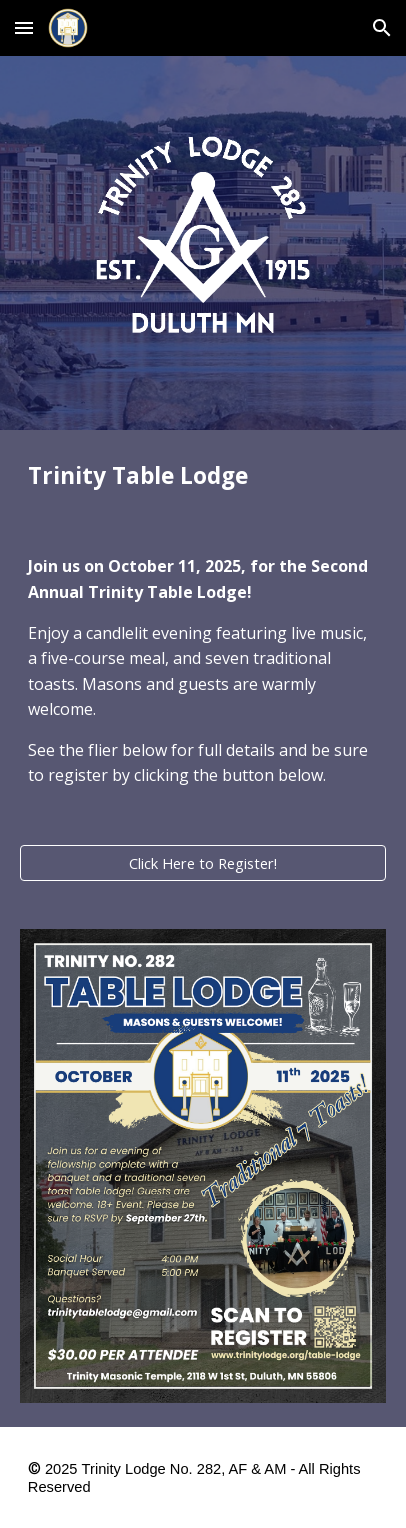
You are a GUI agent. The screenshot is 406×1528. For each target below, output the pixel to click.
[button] (24, 27)
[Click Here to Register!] (203, 862)
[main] (203, 476)
